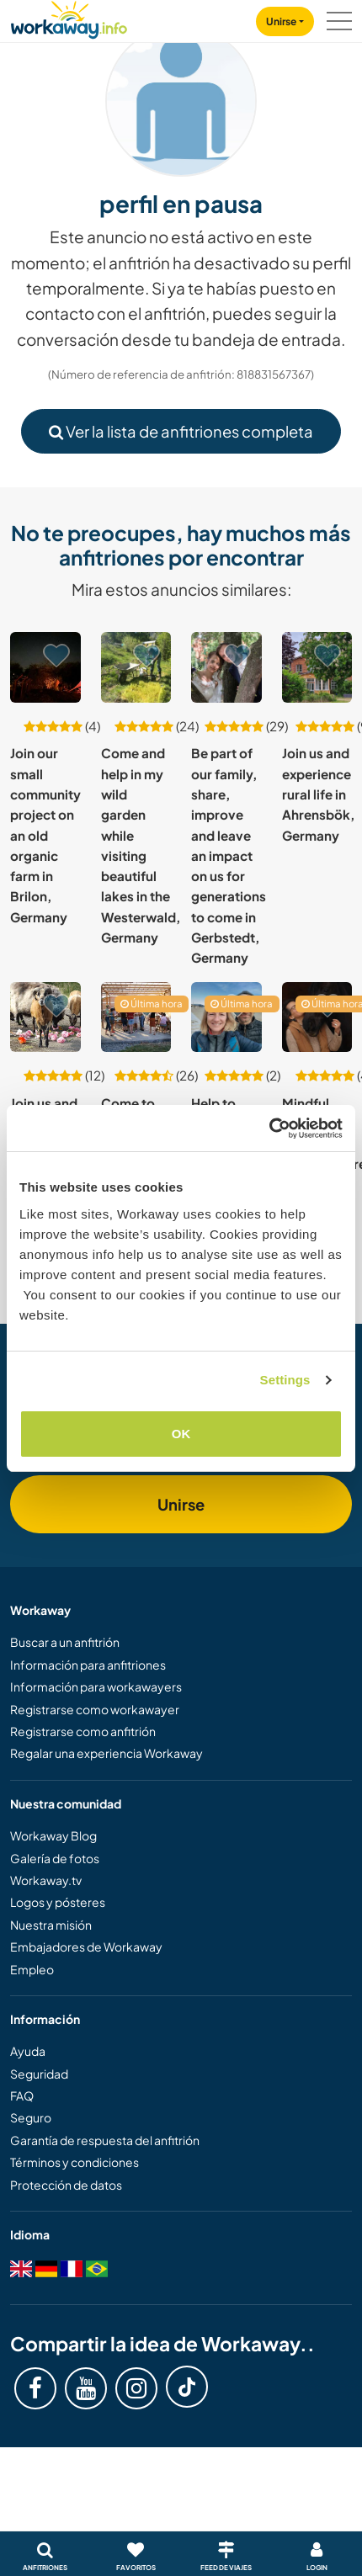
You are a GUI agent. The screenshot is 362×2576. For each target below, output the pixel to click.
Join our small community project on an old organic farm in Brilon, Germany (45, 835)
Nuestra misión (51, 1924)
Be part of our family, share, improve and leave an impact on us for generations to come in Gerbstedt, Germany (228, 855)
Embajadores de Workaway (86, 1946)
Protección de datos (66, 2184)
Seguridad (39, 2073)
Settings (285, 1380)
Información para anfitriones (88, 1664)
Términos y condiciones (74, 2162)
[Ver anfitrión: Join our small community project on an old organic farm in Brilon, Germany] (45, 667)
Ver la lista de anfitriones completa (181, 431)
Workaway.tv (46, 1880)
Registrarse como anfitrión (83, 1731)
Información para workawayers (96, 1686)
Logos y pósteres (57, 1901)
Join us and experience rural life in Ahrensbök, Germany (318, 793)
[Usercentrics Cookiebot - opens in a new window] (269, 1128)
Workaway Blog (53, 1835)
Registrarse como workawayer (94, 1709)
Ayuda (27, 2050)
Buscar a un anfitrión (65, 1641)
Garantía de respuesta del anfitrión (105, 2140)
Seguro (30, 2117)
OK (181, 1433)
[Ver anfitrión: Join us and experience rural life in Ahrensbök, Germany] (317, 667)
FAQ (22, 2095)
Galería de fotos (54, 1858)
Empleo (32, 1969)
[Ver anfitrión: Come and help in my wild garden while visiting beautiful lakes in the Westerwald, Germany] (136, 667)
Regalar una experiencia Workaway (106, 1753)
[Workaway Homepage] (69, 17)
